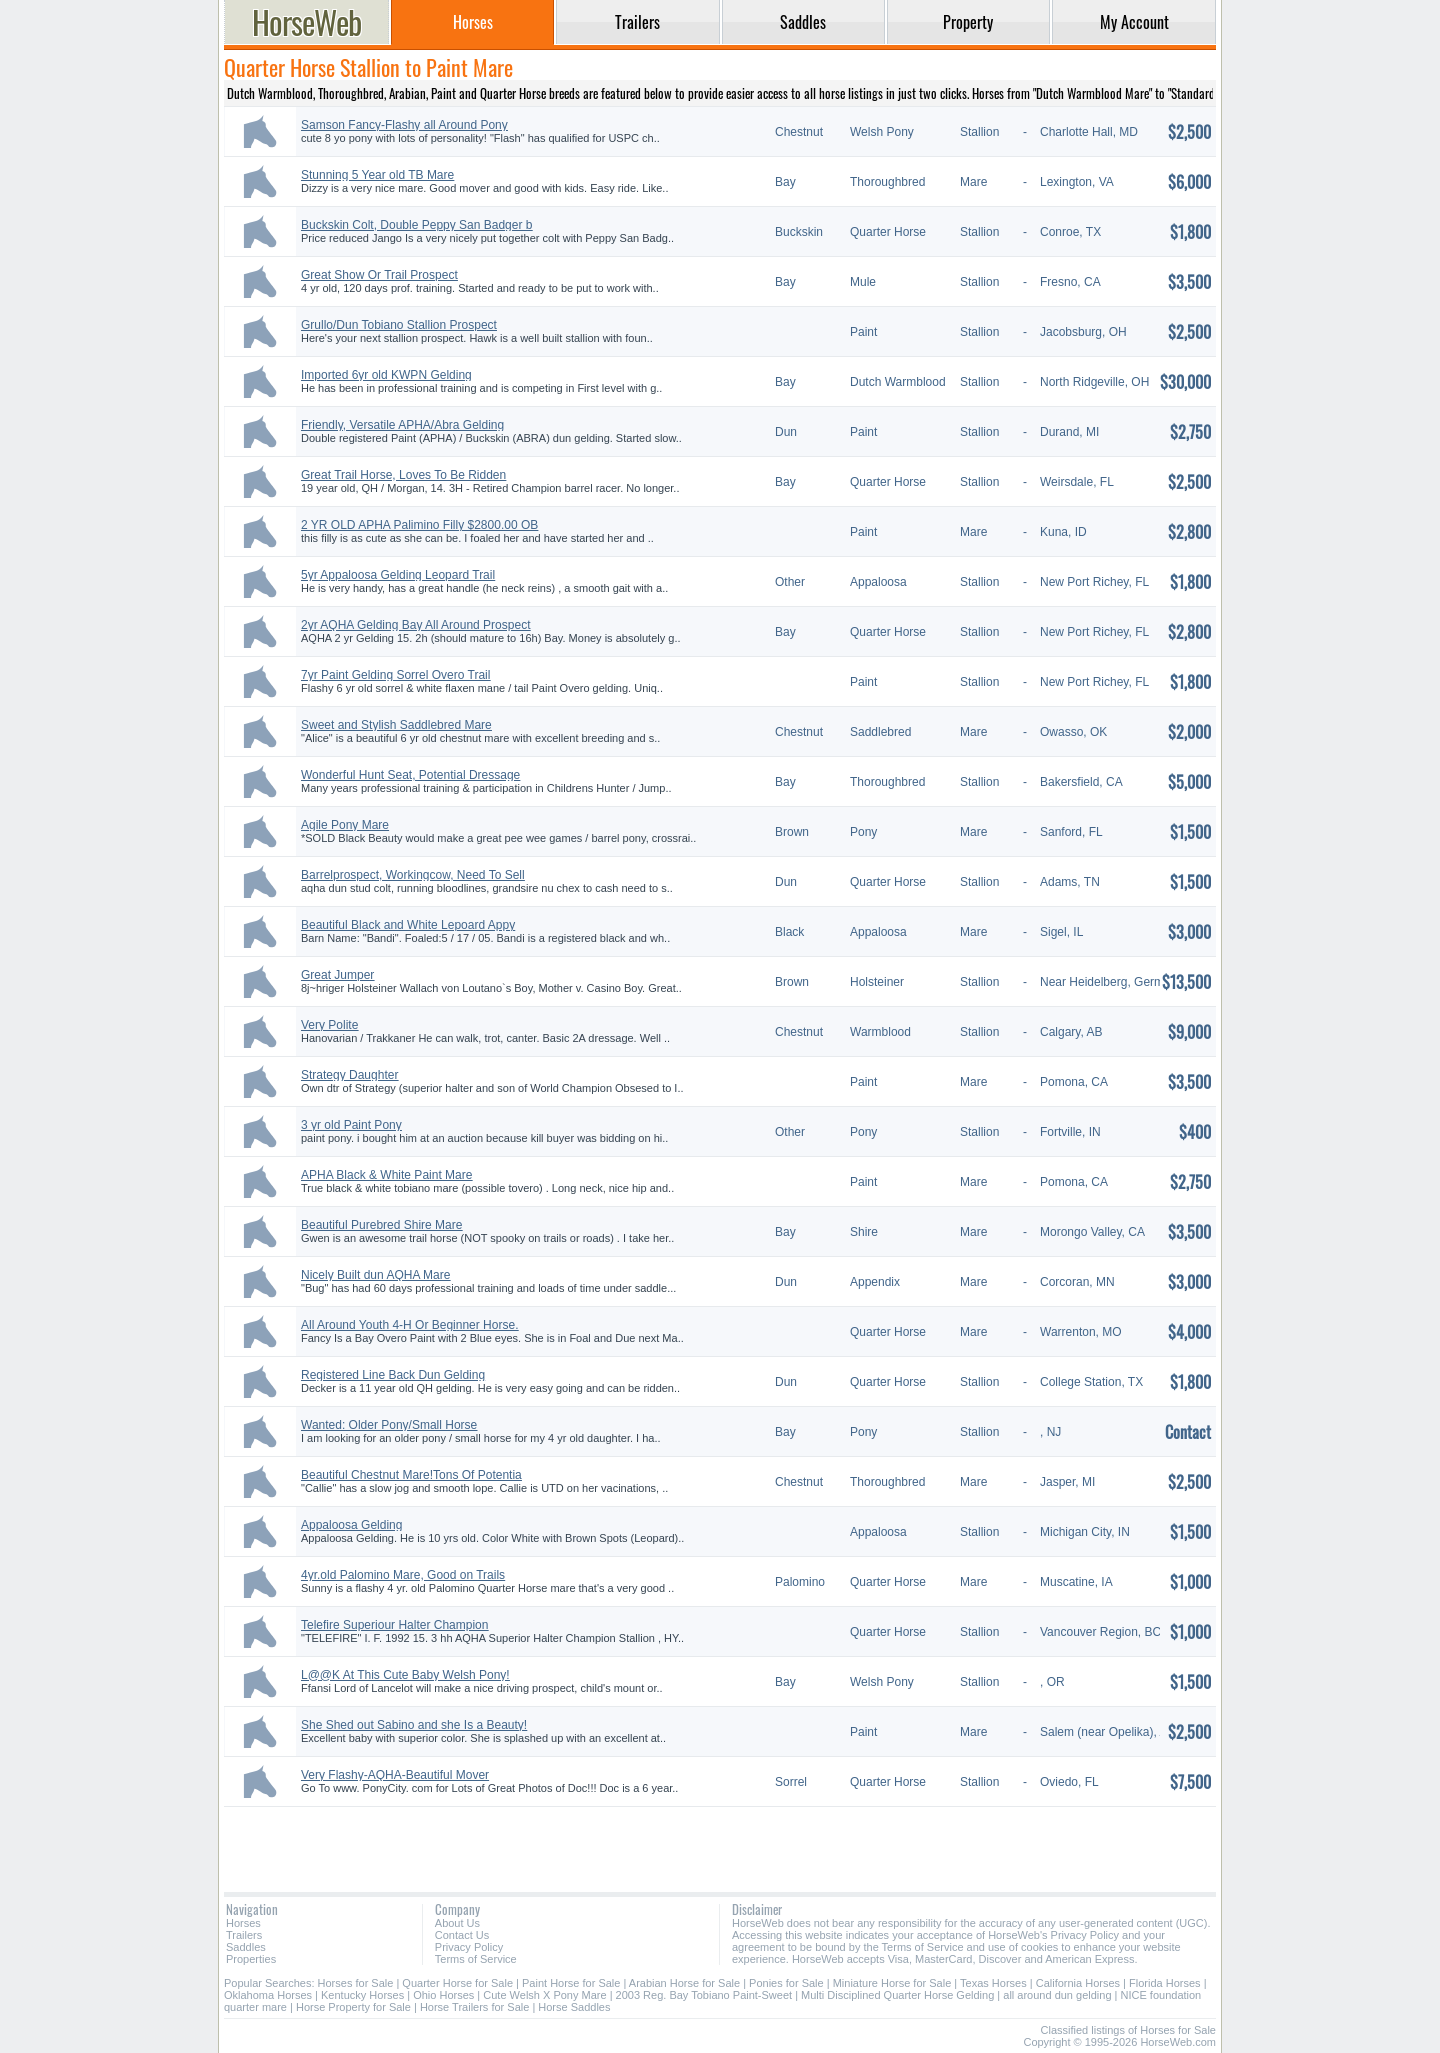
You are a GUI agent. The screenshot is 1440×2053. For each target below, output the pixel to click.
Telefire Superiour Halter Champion (394, 1625)
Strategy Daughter (349, 1075)
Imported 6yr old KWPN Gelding (386, 375)
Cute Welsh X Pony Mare (544, 1995)
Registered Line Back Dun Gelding (393, 1375)
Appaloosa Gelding (351, 1525)
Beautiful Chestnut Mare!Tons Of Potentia (411, 1475)
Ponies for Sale (786, 1983)
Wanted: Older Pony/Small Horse (389, 1425)
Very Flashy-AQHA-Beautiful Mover (395, 1775)
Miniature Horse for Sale (892, 1983)
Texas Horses (993, 1983)
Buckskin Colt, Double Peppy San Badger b (416, 225)
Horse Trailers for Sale (474, 2007)
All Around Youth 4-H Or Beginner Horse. (409, 1325)
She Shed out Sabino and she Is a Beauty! (414, 1725)
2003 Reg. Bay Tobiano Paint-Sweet (704, 1995)
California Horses (1078, 1983)
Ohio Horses (443, 1995)
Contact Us (462, 1935)
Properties (251, 1959)
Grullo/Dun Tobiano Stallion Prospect (399, 325)
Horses (243, 1923)
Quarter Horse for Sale (457, 1983)
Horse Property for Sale (353, 2007)
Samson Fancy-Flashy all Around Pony (404, 125)
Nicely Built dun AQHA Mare (375, 1275)
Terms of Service (476, 1959)
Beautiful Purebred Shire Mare (381, 1225)
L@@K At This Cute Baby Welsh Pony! (405, 1675)
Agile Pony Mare (345, 825)
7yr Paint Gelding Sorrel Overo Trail (395, 675)
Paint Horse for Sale (571, 1983)
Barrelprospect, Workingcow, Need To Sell (413, 875)
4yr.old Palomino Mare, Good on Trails (403, 1575)
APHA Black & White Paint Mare (386, 1175)
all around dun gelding (1057, 1995)
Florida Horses (1165, 1983)
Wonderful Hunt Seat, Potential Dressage (410, 775)
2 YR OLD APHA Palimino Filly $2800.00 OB (419, 525)
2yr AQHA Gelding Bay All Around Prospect (415, 625)
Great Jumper (337, 975)
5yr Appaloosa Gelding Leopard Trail (398, 575)
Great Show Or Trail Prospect (379, 275)
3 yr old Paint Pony (351, 1125)
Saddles (246, 1947)
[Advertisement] (720, 1842)
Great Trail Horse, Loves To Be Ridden (403, 475)
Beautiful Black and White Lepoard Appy (408, 925)
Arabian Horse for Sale (684, 1983)
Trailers (244, 1935)
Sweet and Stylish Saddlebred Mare (396, 725)
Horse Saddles (574, 2007)
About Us (457, 1923)
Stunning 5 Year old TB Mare (377, 175)
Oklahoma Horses (268, 1995)
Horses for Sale (356, 1983)
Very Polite (329, 1025)
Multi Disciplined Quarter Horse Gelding (897, 1995)
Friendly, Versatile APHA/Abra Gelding (402, 425)
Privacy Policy (469, 1947)
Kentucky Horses (362, 1995)
